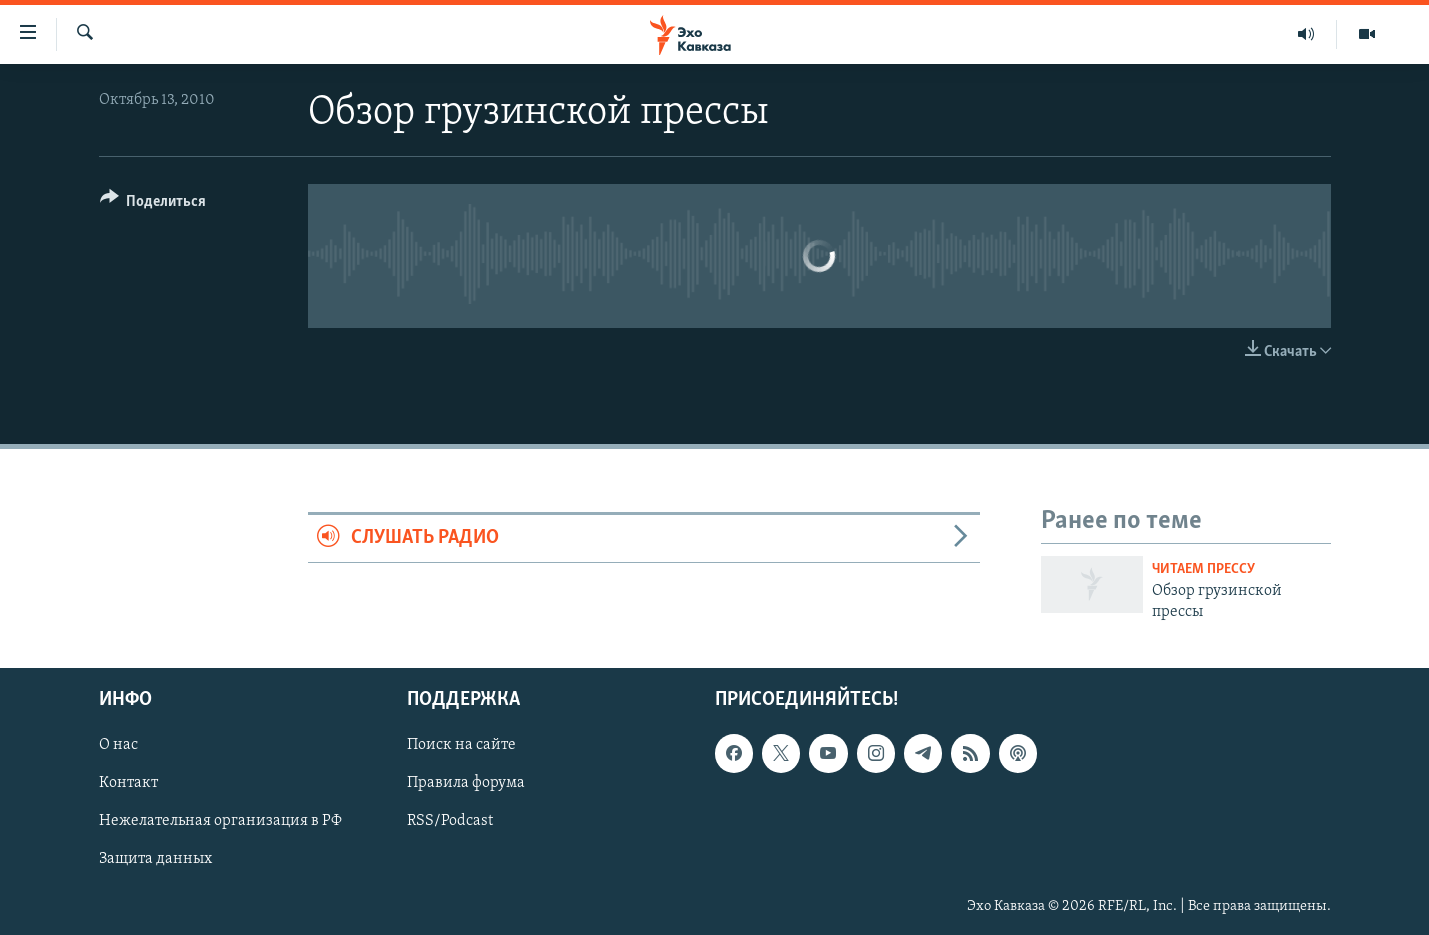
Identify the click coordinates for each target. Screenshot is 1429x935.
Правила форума (466, 784)
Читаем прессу (1203, 569)
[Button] (153, 204)
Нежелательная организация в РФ (220, 822)
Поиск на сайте (461, 746)
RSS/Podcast (450, 822)
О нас (118, 746)
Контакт (128, 784)
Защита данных (155, 860)
